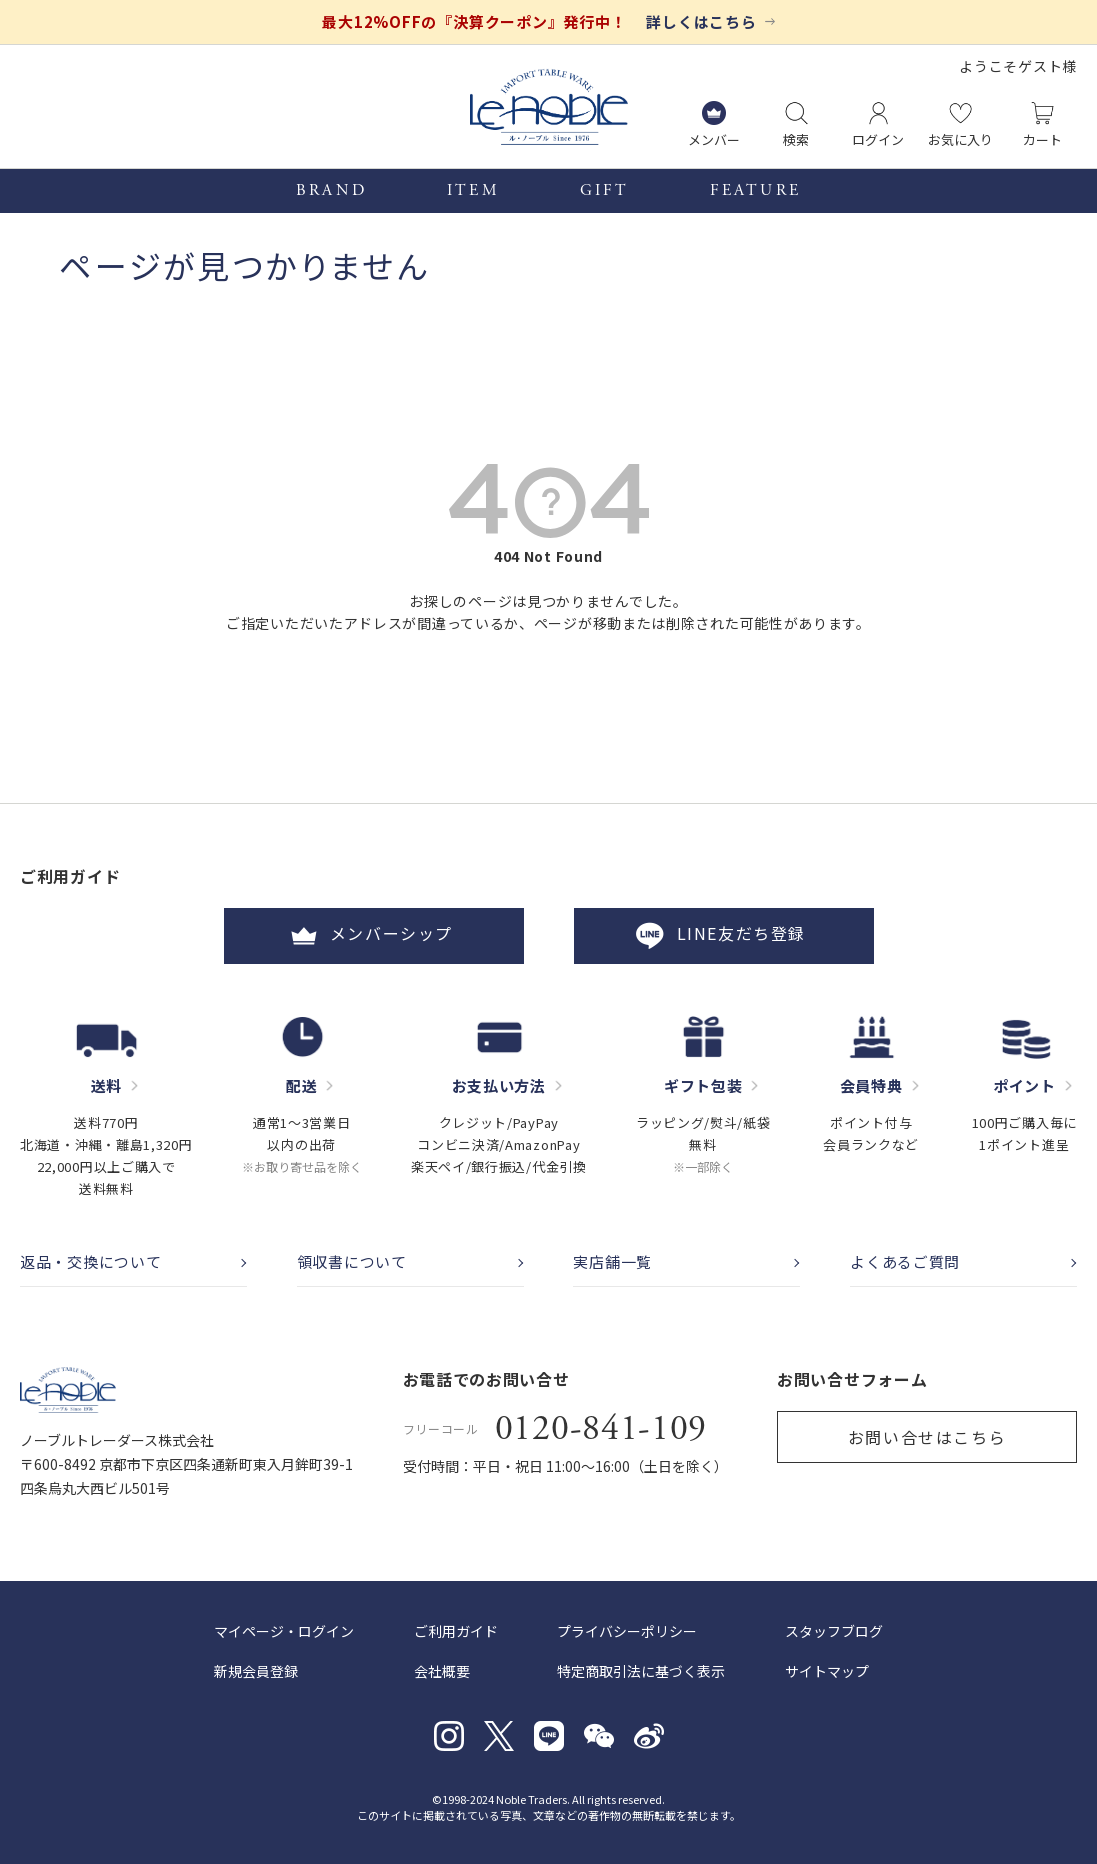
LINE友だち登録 (723, 936)
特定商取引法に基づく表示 (641, 1671)
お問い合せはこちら (927, 1437)
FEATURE (755, 191)
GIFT (605, 191)
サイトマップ (827, 1671)
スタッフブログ (834, 1631)
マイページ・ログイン (284, 1631)
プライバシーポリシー (627, 1631)
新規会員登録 (256, 1671)
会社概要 (442, 1671)
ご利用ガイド (456, 1631)
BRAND (331, 191)
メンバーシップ (374, 936)
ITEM (473, 191)
